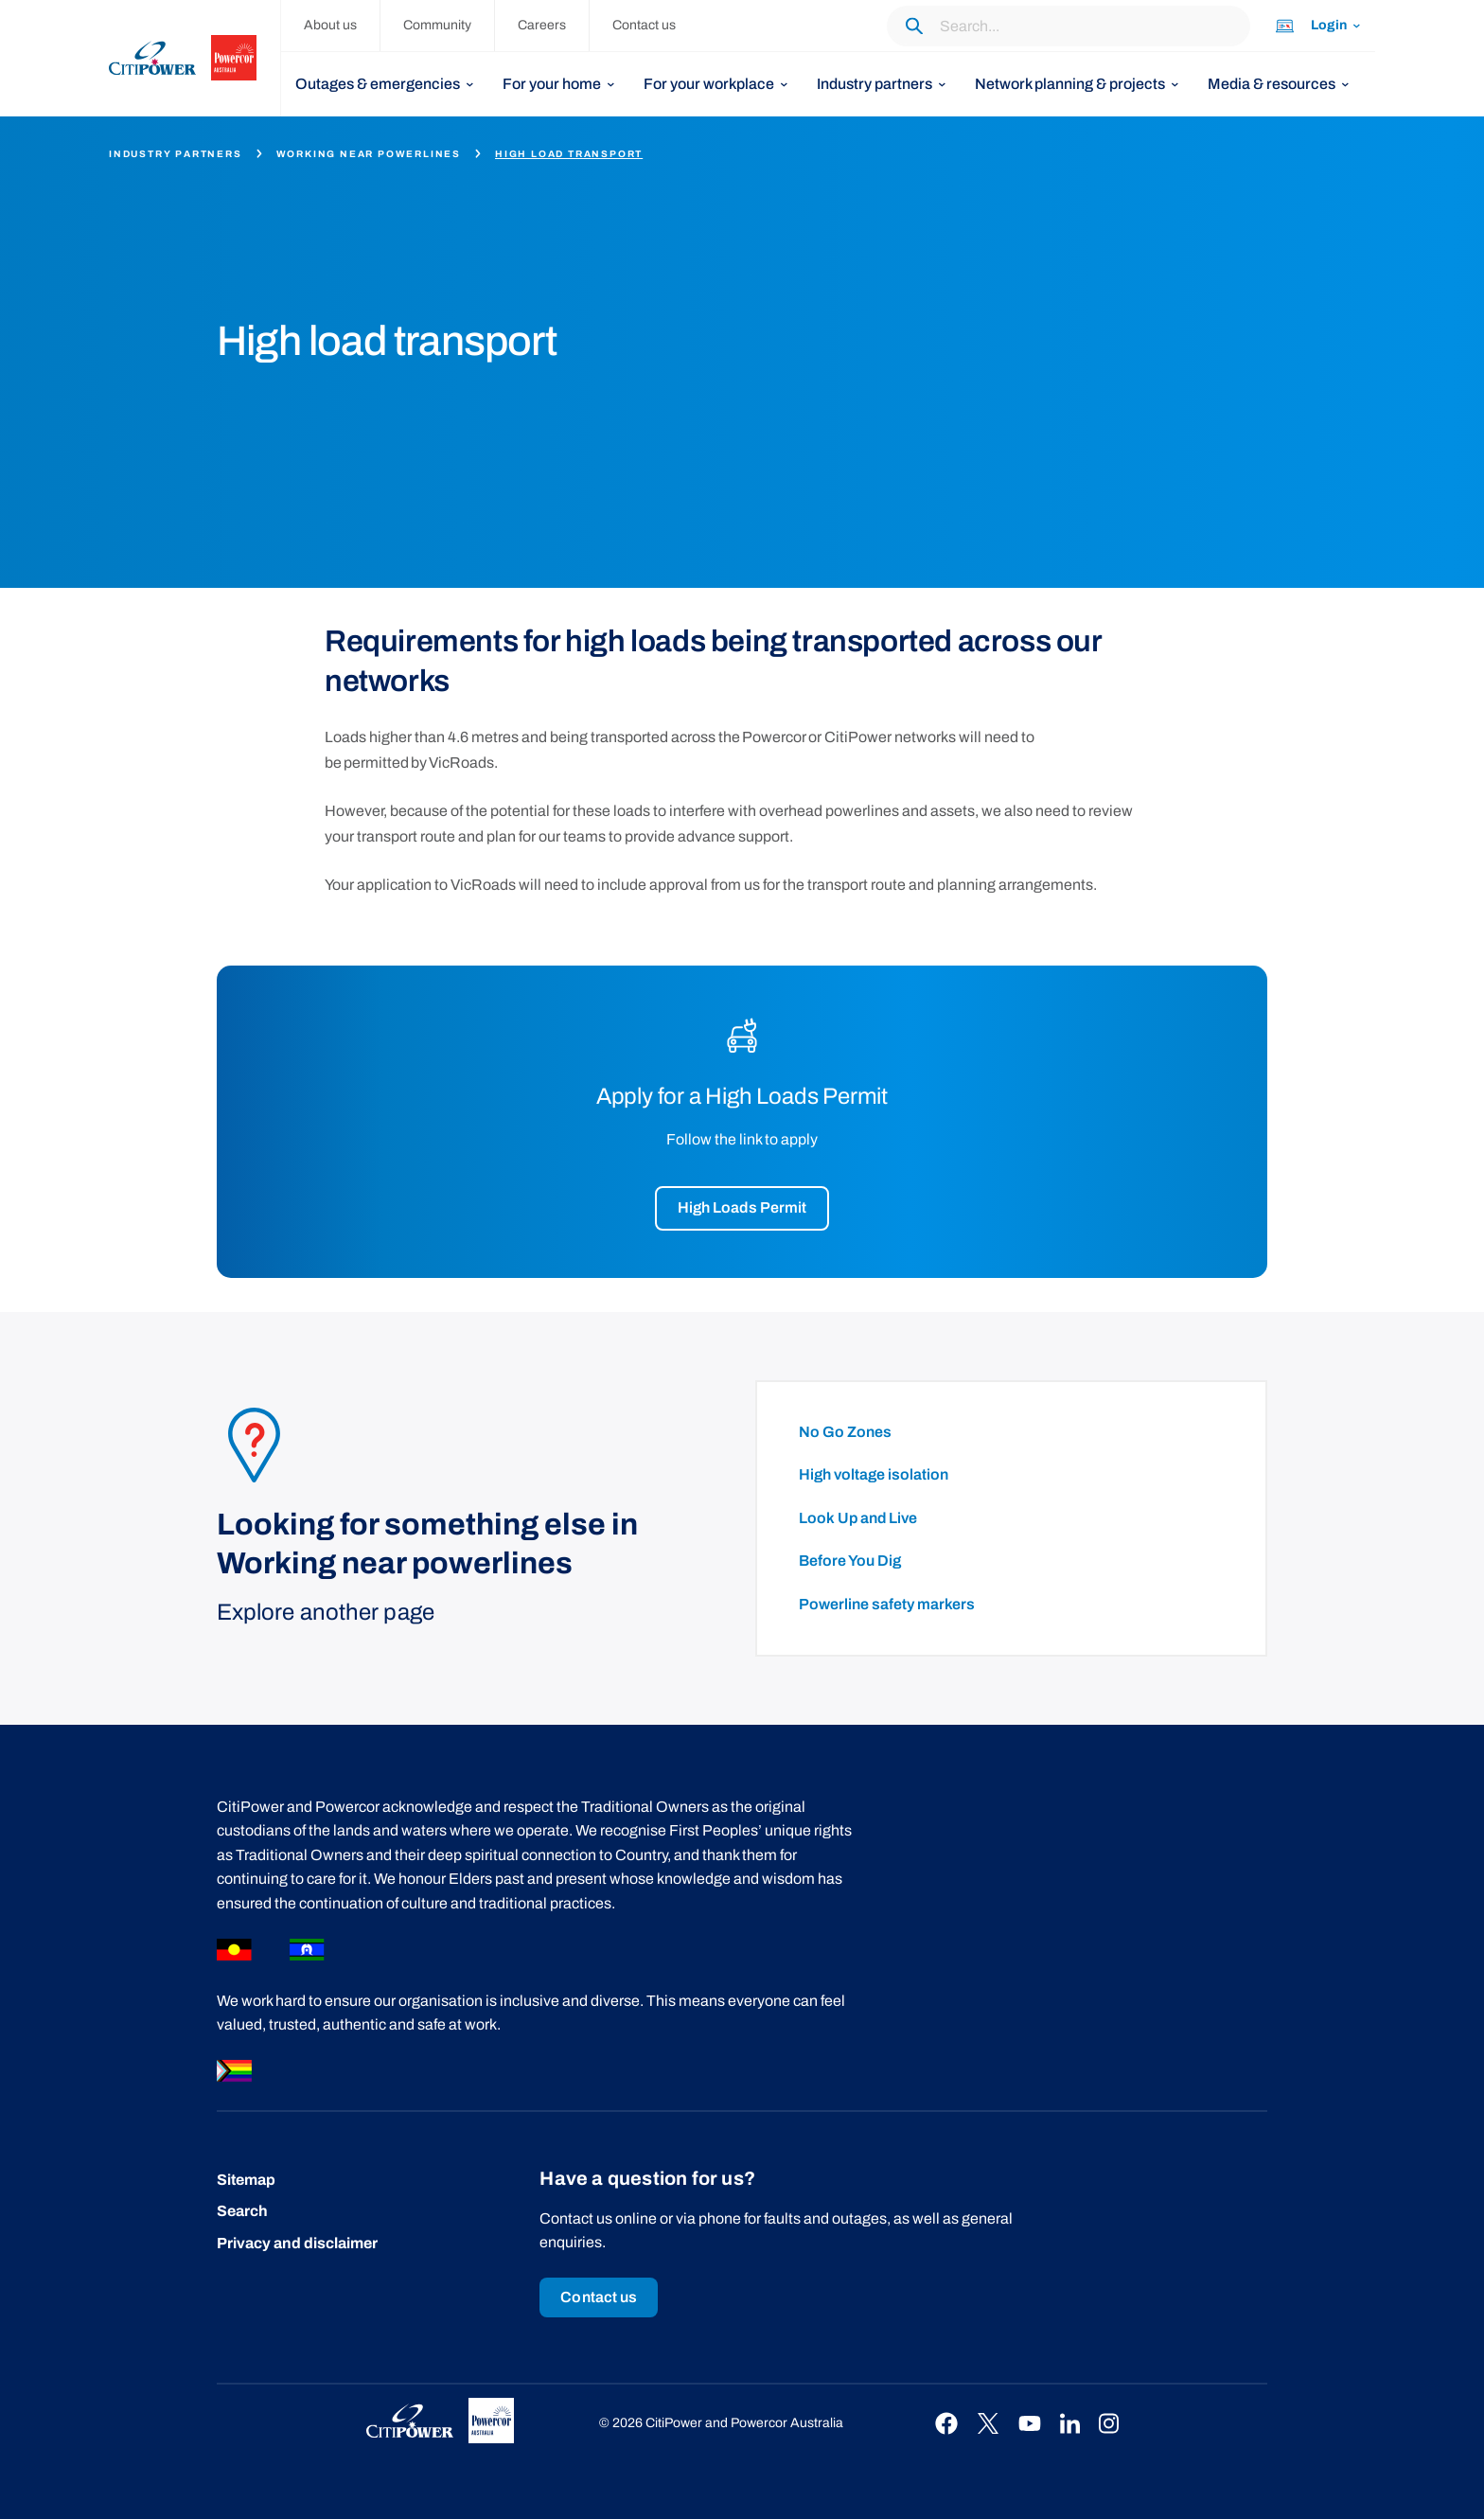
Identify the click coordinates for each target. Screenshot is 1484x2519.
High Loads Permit (742, 1207)
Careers (542, 25)
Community (437, 25)
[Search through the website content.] (1068, 26)
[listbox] (384, 84)
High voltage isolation (873, 1474)
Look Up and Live (858, 1518)
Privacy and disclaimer (297, 2243)
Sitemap (246, 2180)
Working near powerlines (368, 154)
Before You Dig (850, 1560)
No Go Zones (845, 1432)
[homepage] (195, 58)
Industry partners (175, 154)
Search (242, 2211)
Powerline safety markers (887, 1604)
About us (330, 25)
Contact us (644, 25)
